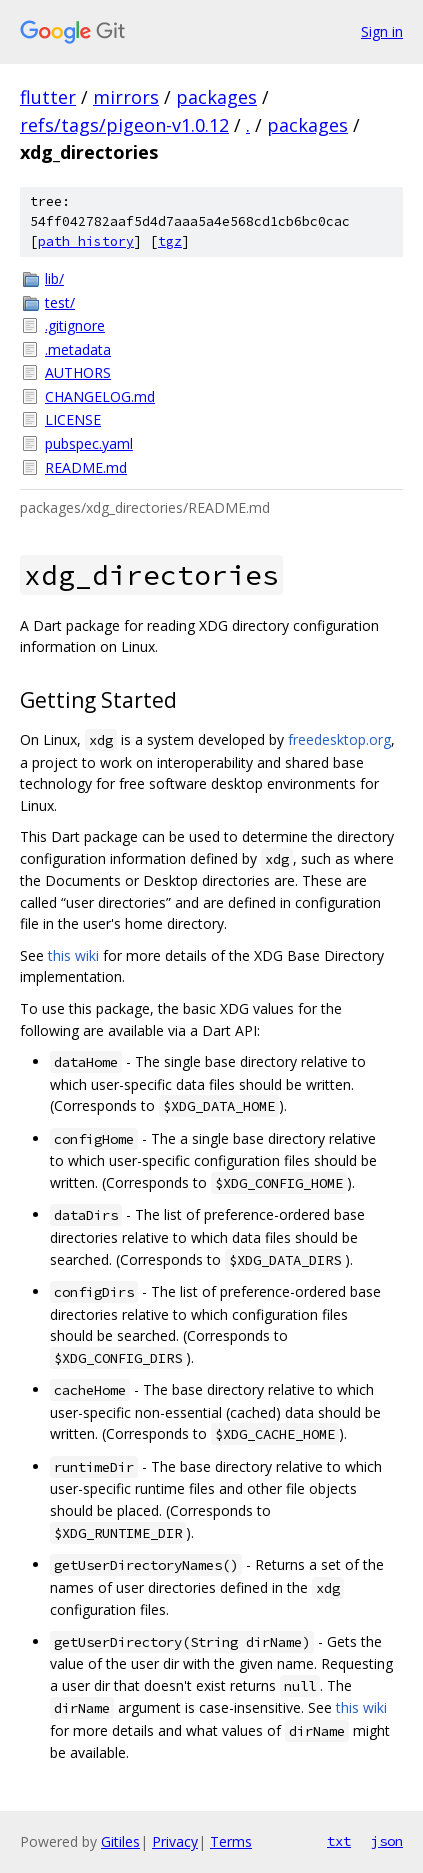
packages (216, 97)
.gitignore (75, 325)
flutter (48, 97)
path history (86, 241)
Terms (231, 1841)
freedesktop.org (339, 739)
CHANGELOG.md (100, 396)
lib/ (54, 278)
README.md (86, 467)
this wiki (73, 955)
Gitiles (120, 1841)
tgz (170, 241)
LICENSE (73, 419)
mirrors (126, 97)
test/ (60, 302)
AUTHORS (78, 372)
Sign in (382, 31)
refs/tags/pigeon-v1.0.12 (124, 125)
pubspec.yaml (89, 443)
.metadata (78, 349)
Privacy (175, 1841)
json (387, 1841)
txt (339, 1841)
